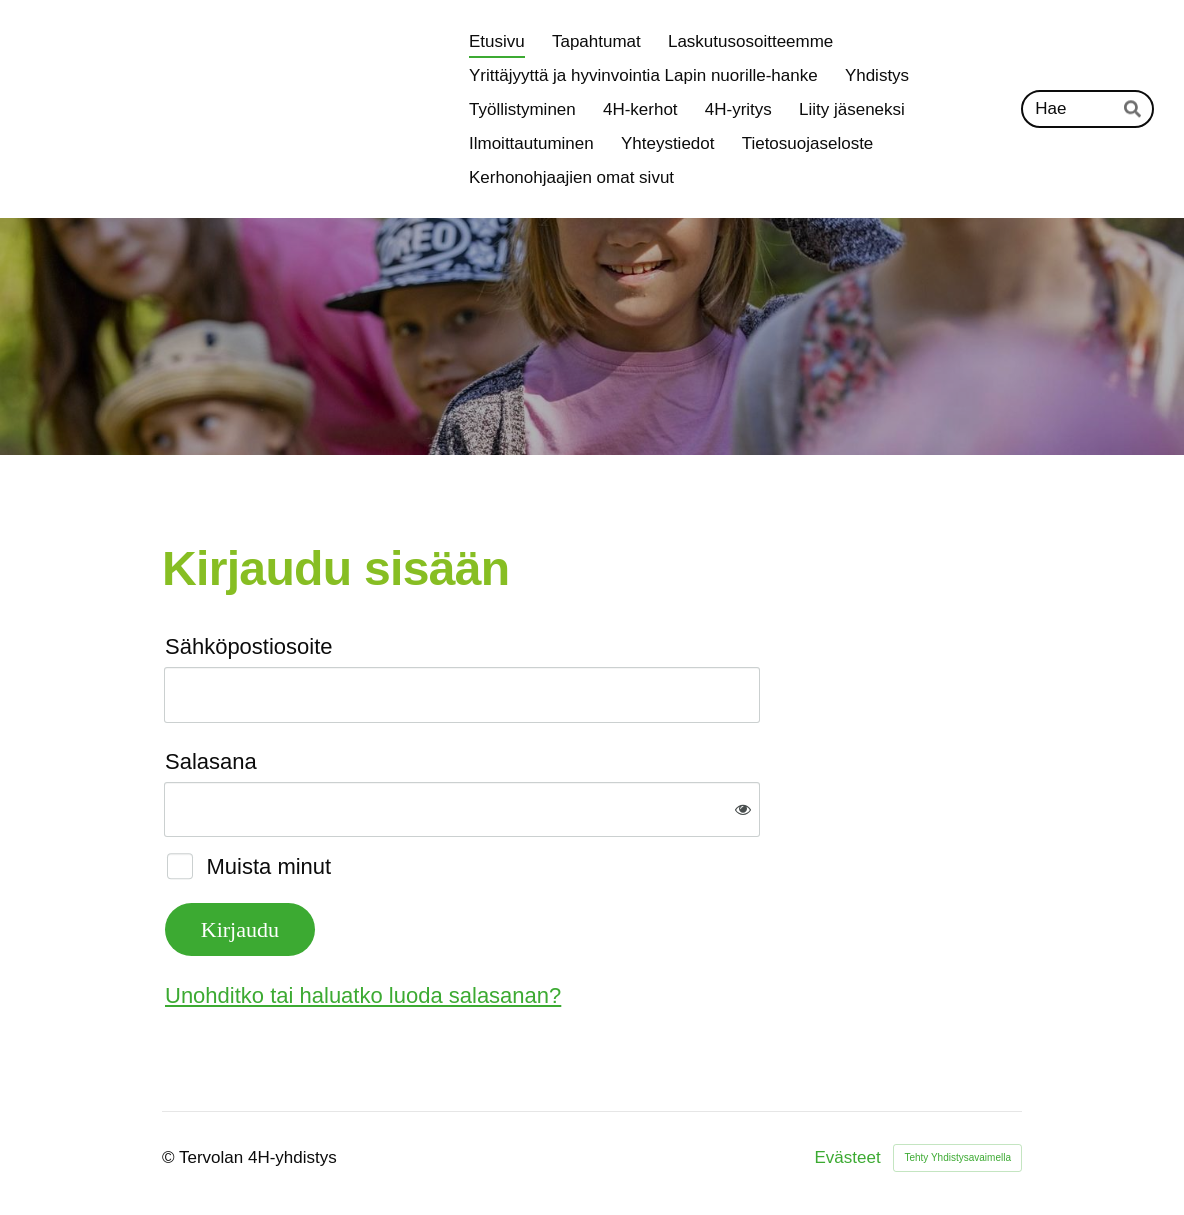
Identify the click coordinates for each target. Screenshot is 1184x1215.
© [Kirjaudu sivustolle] (170, 1157)
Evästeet (848, 1157)
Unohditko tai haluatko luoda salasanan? (363, 995)
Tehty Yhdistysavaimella (957, 1157)
